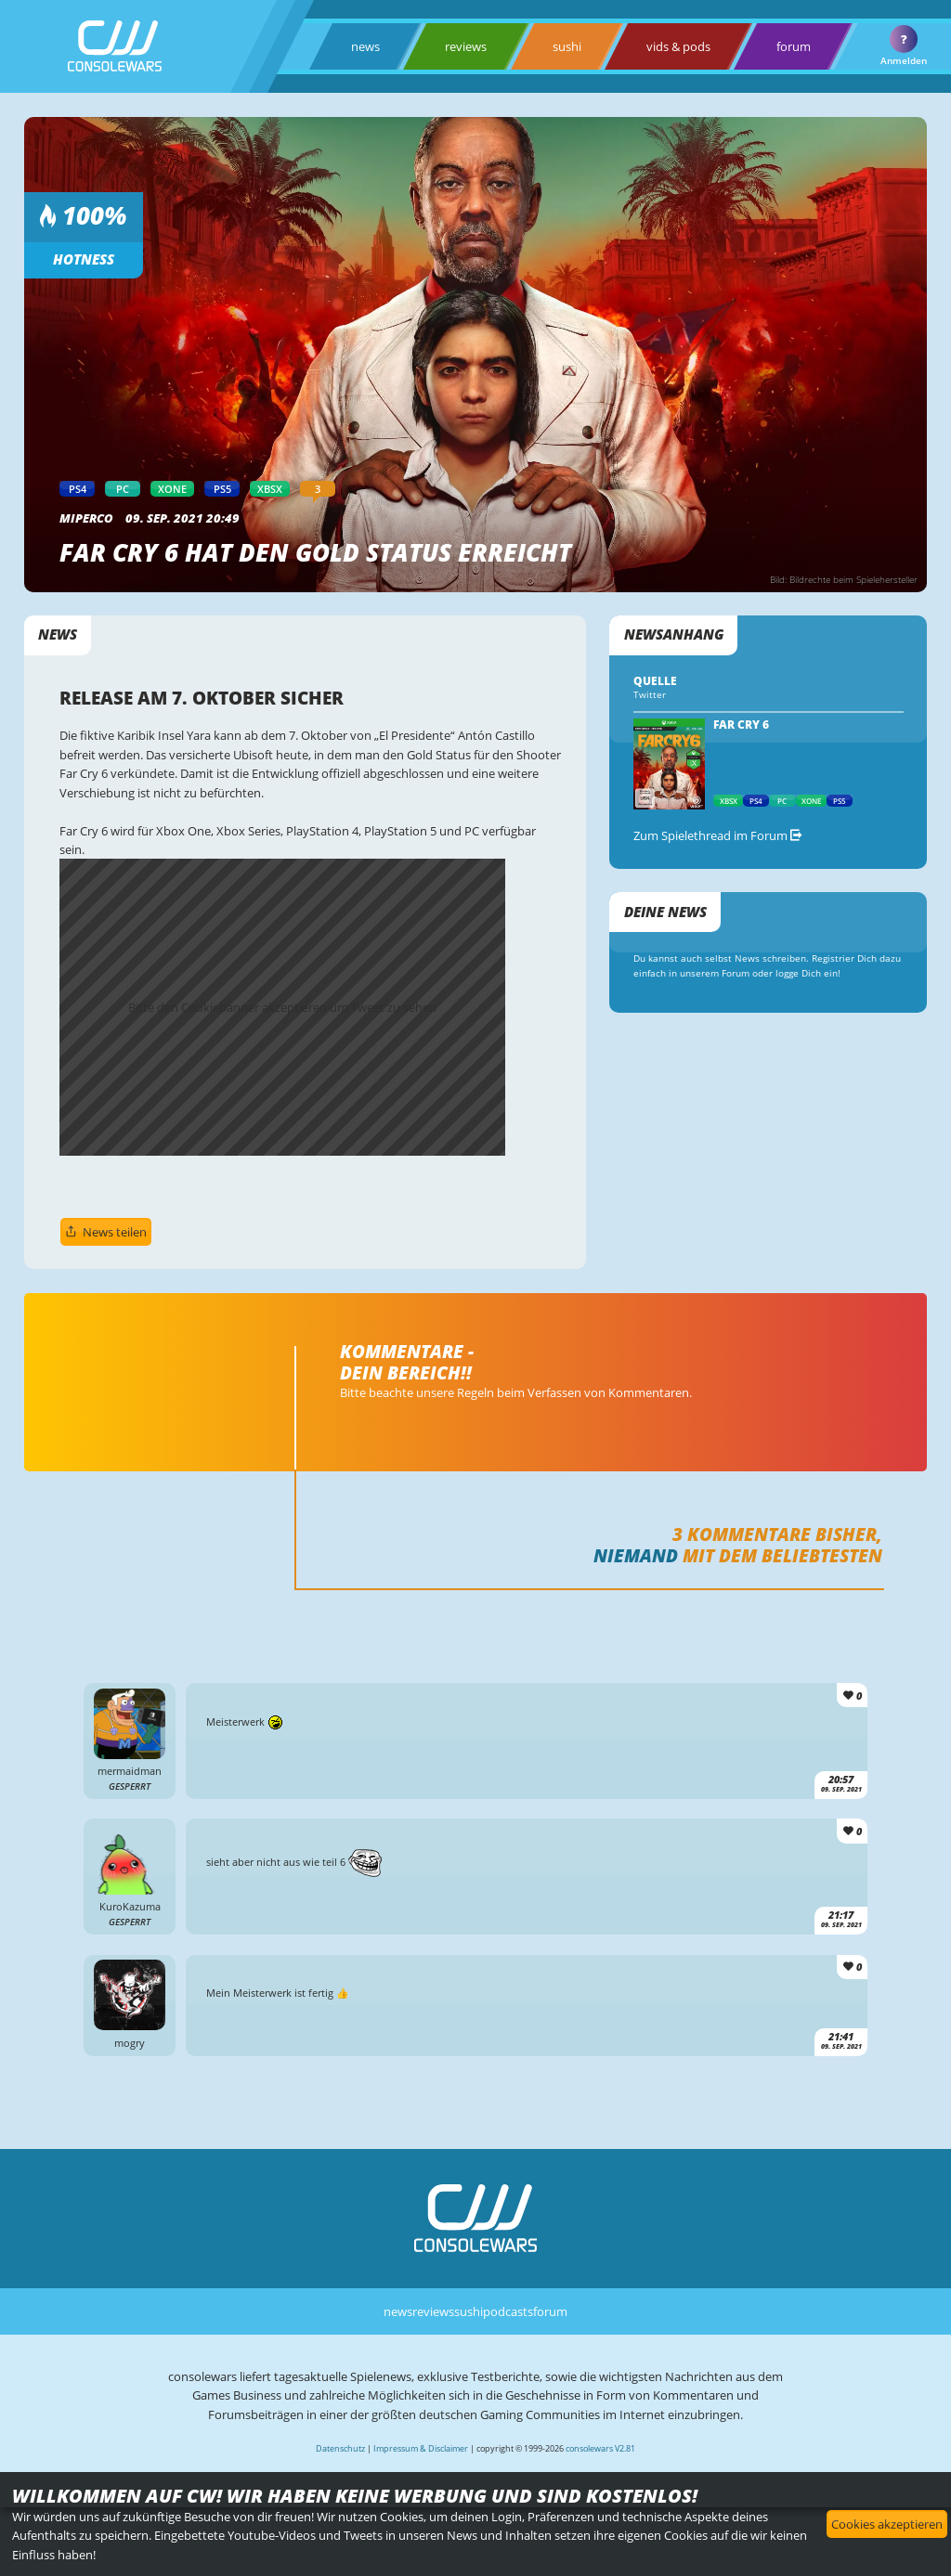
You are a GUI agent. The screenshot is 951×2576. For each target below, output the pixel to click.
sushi (567, 46)
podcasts (508, 2311)
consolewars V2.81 (600, 2448)
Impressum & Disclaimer (420, 2448)
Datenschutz (340, 2448)
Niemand (635, 1555)
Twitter (649, 695)
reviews (466, 46)
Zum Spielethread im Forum (717, 835)
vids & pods (678, 46)
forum (793, 46)
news (365, 46)
